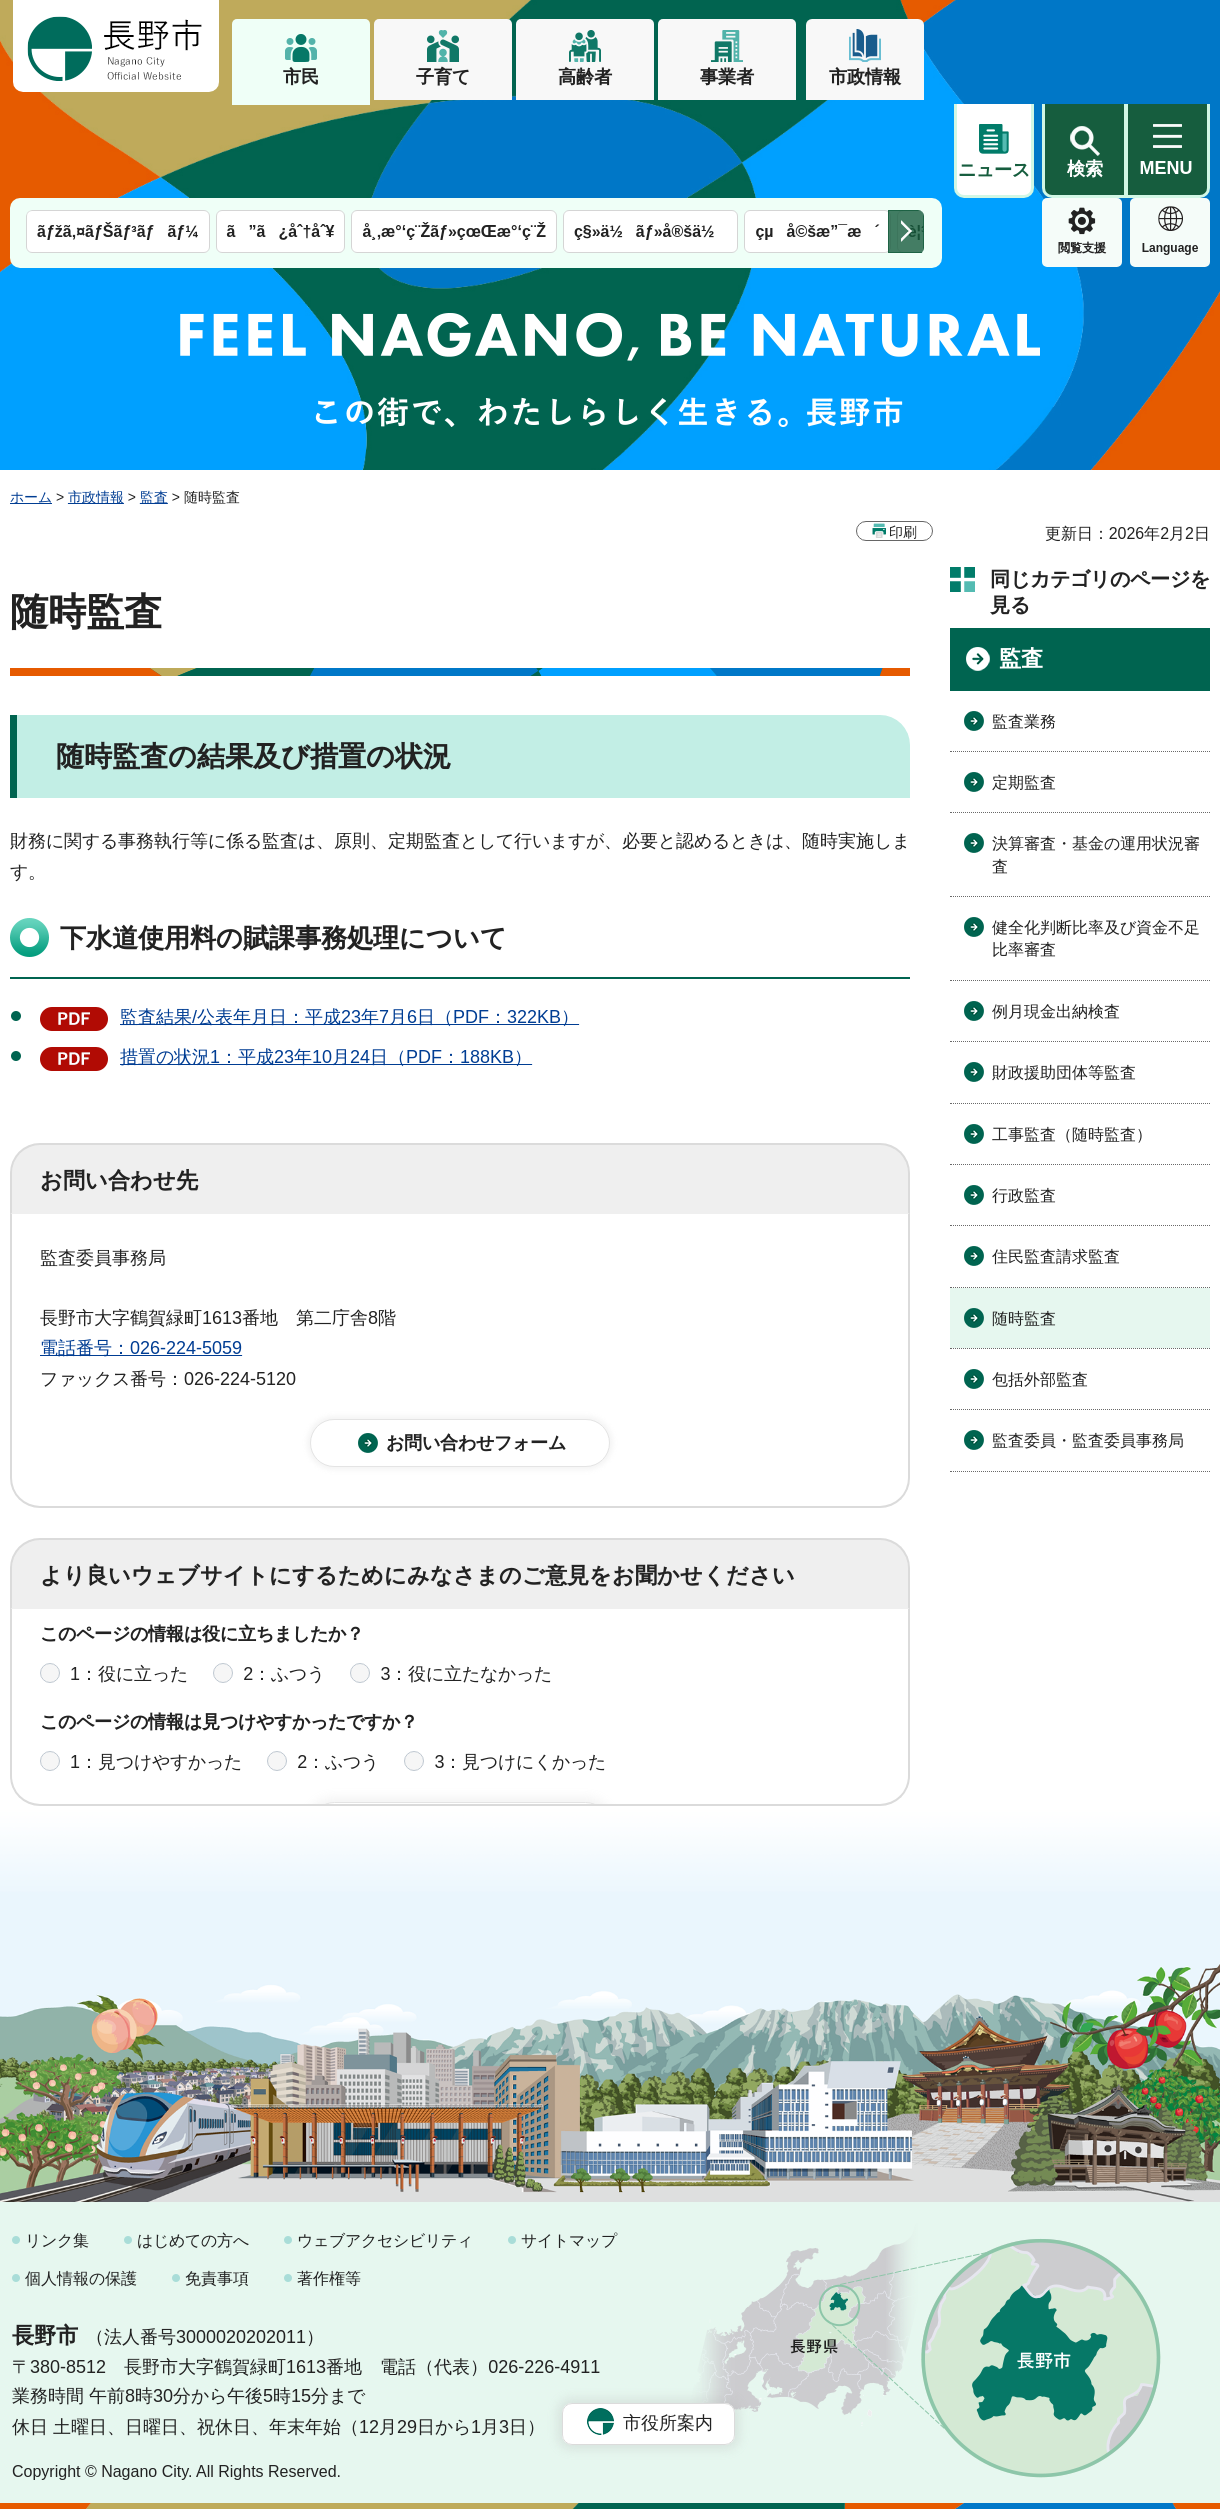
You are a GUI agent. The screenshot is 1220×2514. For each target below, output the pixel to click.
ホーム (31, 403)
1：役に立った (129, 1594)
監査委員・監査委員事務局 (1088, 1346)
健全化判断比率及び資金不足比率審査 (1096, 844)
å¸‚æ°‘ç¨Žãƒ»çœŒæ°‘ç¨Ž (454, 137)
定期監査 (1024, 688)
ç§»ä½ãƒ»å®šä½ (650, 137)
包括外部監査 (1040, 1285)
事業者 (727, 77)
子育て (443, 77)
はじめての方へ (193, 2245)
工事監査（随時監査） (1072, 1040)
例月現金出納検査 (1056, 917)
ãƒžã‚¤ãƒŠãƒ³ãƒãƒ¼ (118, 137)
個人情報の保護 (81, 2282)
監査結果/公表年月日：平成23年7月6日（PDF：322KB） (349, 923)
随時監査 (1024, 1224)
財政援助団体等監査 (1064, 978)
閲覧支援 (994, 154)
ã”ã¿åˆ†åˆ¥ (281, 137)
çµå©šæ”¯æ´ (817, 137)
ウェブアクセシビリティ (385, 2245)
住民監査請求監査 (1056, 1162)
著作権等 (329, 2282)
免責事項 (217, 2282)
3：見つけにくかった (520, 1682)
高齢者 (585, 77)
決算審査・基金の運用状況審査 (1096, 760)
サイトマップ (569, 2245)
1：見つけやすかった (156, 1682)
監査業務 (1024, 627)
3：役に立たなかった (466, 1594)
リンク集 (57, 2245)
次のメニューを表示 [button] (906, 137)
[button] (1084, 47)
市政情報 (865, 77)
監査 (154, 403)
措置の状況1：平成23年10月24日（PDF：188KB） (326, 963)
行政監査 (1024, 1101)
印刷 (903, 438)
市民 (301, 77)
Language (1082, 154)
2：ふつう (284, 1594)
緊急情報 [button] (1170, 150)
